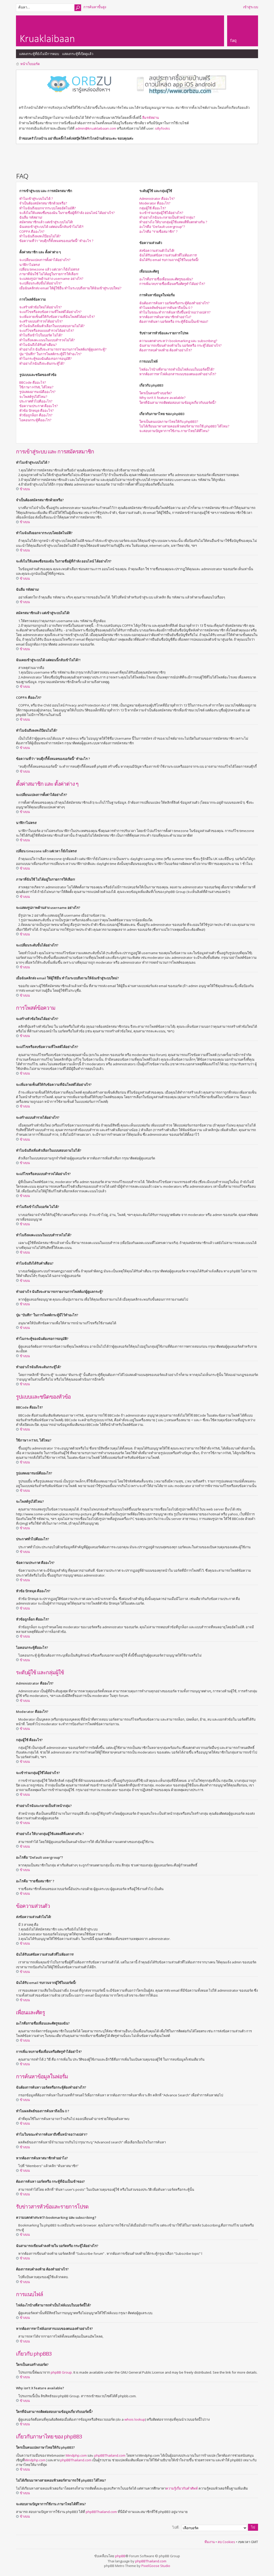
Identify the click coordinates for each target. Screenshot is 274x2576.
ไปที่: (175, 2527)
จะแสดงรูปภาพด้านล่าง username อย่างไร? (51, 278)
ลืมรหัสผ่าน (150, 117)
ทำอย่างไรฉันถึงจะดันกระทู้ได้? (41, 363)
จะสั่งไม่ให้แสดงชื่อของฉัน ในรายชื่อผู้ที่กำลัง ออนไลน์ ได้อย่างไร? (67, 212)
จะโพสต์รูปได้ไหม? (33, 396)
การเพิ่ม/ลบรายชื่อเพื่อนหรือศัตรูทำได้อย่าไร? (172, 283)
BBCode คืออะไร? (32, 382)
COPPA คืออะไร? (31, 231)
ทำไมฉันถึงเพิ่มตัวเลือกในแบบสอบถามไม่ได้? (51, 326)
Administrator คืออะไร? (157, 198)
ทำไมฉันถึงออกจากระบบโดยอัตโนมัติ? (47, 208)
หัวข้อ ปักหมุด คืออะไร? (36, 410)
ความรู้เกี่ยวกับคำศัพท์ (182, 2488)
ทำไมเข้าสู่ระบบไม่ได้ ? (36, 198)
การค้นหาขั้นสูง (94, 7)
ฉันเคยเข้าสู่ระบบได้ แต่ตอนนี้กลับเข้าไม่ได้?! (51, 226)
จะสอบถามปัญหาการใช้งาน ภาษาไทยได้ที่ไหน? (174, 430)
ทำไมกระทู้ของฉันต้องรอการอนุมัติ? (45, 358)
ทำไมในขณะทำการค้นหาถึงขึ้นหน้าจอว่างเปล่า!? (174, 312)
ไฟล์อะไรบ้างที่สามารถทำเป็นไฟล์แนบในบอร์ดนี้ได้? (176, 369)
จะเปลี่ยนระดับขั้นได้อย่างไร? (40, 283)
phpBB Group (61, 2372)
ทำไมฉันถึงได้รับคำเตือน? (38, 344)
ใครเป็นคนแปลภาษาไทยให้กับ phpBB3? (168, 421)
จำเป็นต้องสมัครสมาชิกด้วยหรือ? (43, 203)
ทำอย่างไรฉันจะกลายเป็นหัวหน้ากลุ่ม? (167, 217)
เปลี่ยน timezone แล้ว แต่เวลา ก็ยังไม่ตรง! (49, 269)
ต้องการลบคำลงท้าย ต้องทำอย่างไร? (165, 350)
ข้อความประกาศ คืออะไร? (38, 406)
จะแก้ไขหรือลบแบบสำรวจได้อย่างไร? (46, 330)
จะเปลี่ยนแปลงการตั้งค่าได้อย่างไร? (44, 259)
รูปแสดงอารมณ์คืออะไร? (37, 391)
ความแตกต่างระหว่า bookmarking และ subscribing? (178, 340)
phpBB (120, 2555)
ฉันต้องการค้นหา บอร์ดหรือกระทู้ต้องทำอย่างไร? (174, 303)
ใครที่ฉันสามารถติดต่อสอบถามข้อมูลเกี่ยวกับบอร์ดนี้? (177, 402)
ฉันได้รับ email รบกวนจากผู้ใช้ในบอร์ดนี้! (169, 259)
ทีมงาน (209, 2540)
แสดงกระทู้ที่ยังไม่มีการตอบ (39, 53)
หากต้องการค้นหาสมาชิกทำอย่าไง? (165, 317)
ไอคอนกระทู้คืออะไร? (35, 420)
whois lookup (134, 2419)
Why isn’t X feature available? (162, 397)
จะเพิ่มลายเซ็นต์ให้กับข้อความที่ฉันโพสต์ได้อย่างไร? (57, 316)
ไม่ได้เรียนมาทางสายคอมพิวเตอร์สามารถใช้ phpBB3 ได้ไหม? (184, 426)
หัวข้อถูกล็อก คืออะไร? (35, 415)
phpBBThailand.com (110, 2455)
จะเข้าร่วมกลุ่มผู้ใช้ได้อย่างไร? (161, 212)
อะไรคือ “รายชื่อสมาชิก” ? (158, 231)
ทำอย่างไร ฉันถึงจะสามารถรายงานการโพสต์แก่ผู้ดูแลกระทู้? (62, 349)
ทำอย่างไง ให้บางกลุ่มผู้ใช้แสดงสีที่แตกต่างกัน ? (173, 222)
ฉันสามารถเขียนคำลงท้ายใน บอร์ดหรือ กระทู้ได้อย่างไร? (180, 345)
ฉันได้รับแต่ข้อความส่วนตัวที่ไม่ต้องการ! (168, 255)
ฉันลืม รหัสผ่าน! (30, 217)
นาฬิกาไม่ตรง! (29, 264)
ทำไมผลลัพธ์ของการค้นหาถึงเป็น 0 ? (165, 307)
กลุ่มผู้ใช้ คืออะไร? (152, 208)
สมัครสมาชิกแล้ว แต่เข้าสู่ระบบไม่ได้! (46, 222)
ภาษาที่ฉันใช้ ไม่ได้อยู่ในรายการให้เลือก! (48, 274)
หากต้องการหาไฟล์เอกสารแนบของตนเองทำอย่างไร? (177, 374)
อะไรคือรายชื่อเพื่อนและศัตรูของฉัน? (166, 279)
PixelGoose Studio (155, 2564)
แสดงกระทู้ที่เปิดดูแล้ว (77, 53)
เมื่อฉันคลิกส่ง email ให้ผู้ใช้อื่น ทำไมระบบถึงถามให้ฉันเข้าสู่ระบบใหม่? (70, 288)
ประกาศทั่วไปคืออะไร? (35, 401)
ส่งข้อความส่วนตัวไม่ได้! (156, 250)
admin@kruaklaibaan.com (95, 128)
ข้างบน (25, 489)
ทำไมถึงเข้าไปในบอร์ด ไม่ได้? (40, 335)
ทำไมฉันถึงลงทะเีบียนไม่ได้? (40, 236)
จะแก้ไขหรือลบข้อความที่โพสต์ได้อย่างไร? (50, 311)
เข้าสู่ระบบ (250, 7)
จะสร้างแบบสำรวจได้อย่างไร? (41, 321)
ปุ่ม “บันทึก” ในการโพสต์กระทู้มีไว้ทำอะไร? (50, 354)
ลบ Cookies (226, 2540)
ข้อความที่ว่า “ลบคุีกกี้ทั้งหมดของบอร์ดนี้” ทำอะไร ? (56, 240)
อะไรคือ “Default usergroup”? (162, 226)
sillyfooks (162, 128)
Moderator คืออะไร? (154, 203)
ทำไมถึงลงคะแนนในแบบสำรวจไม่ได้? (47, 340)
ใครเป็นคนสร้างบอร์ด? (155, 393)
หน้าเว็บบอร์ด (30, 63)
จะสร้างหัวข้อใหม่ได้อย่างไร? (40, 307)
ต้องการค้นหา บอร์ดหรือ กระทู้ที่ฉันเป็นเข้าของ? (173, 321)
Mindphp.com (77, 2455)
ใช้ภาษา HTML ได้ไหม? (36, 387)
